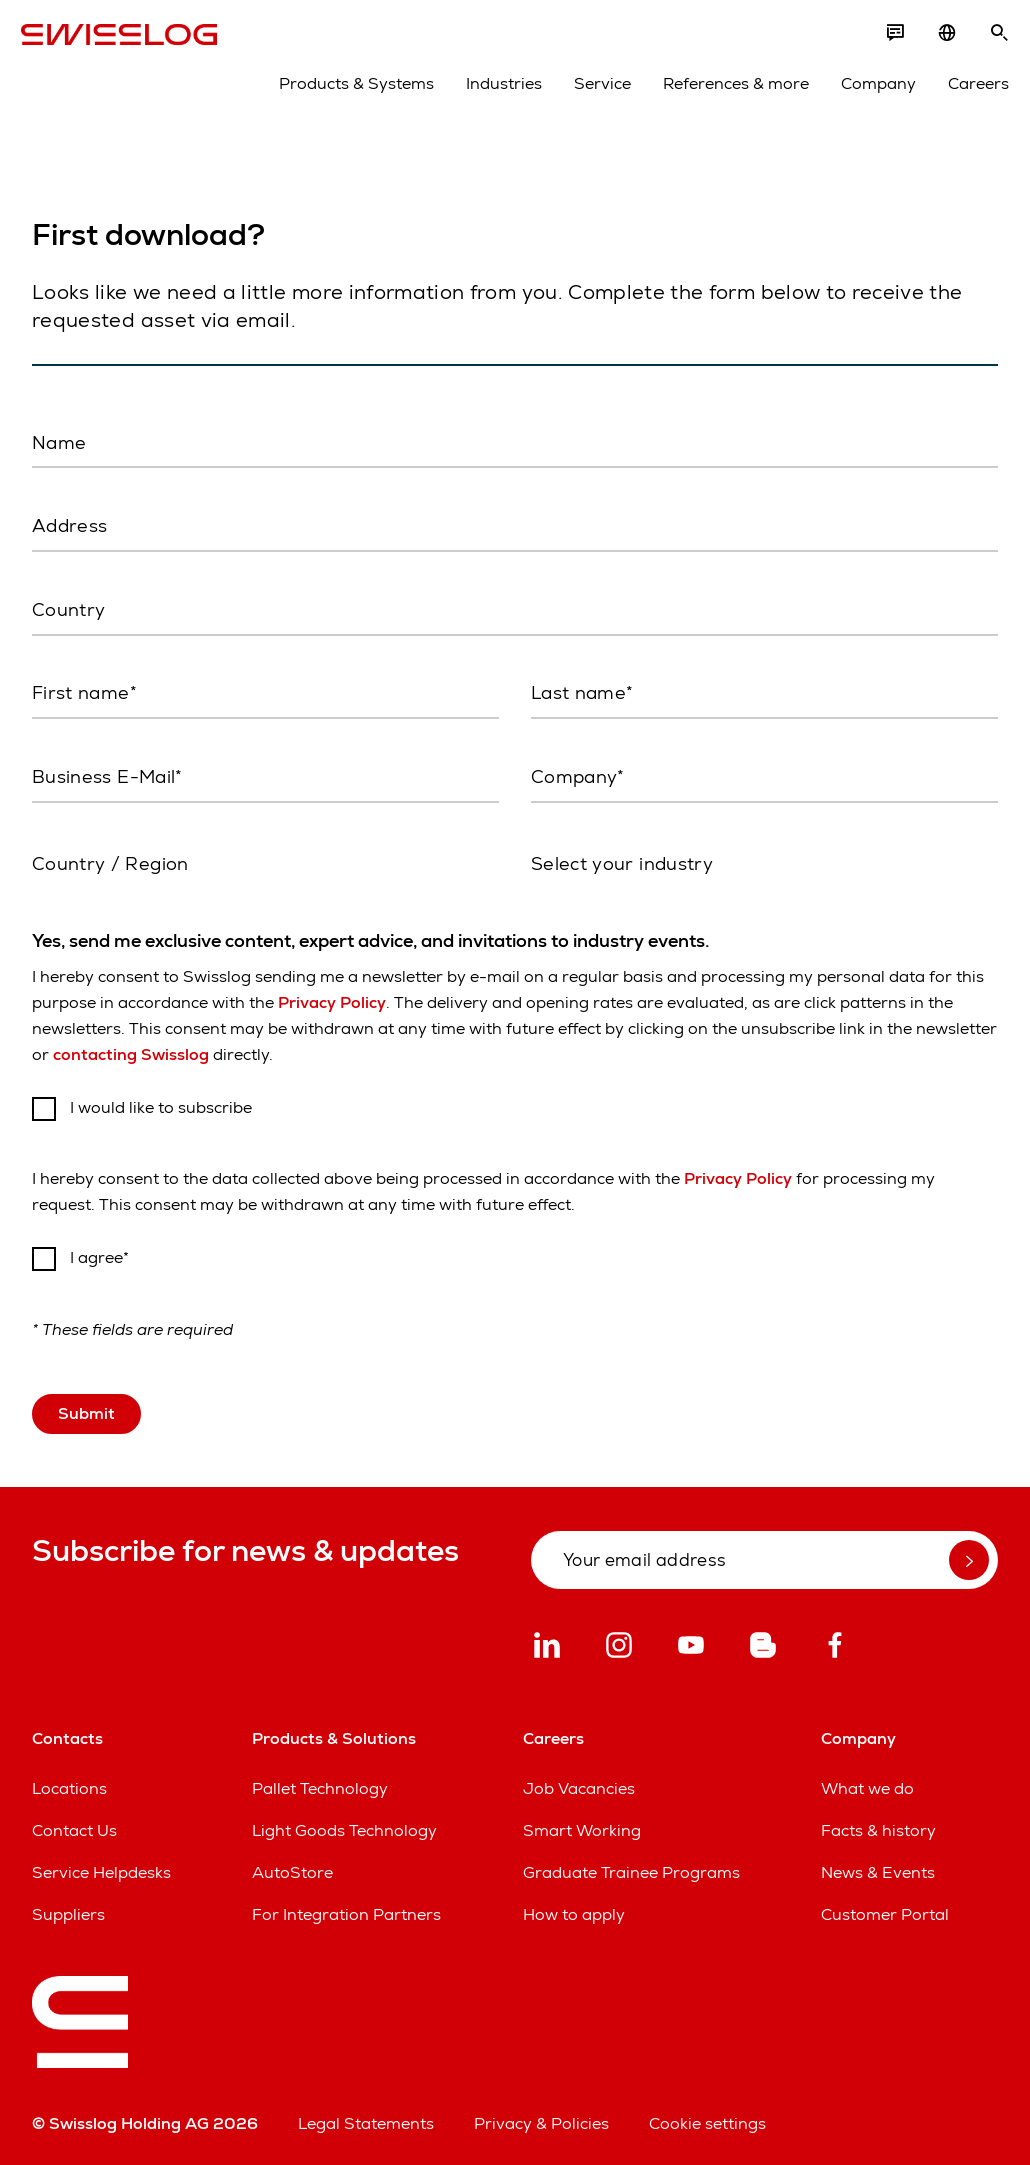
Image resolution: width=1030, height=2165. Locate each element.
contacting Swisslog (131, 1049)
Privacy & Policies (541, 2119)
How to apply (574, 1910)
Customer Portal (885, 1910)
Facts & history (878, 1826)
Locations (69, 1784)
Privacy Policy (332, 997)
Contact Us (74, 1826)
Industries (493, 91)
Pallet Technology (320, 1784)
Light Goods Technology (344, 1826)
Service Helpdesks (101, 1868)
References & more (725, 91)
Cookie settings (707, 2119)
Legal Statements (366, 2119)
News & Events (878, 1868)
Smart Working (582, 1826)
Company (867, 91)
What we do (867, 1784)
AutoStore (292, 1868)
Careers (967, 91)
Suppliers (68, 1910)
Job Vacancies (579, 1784)
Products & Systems (345, 91)
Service (591, 91)
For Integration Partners (346, 1910)
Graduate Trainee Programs (631, 1868)
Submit (86, 1408)
